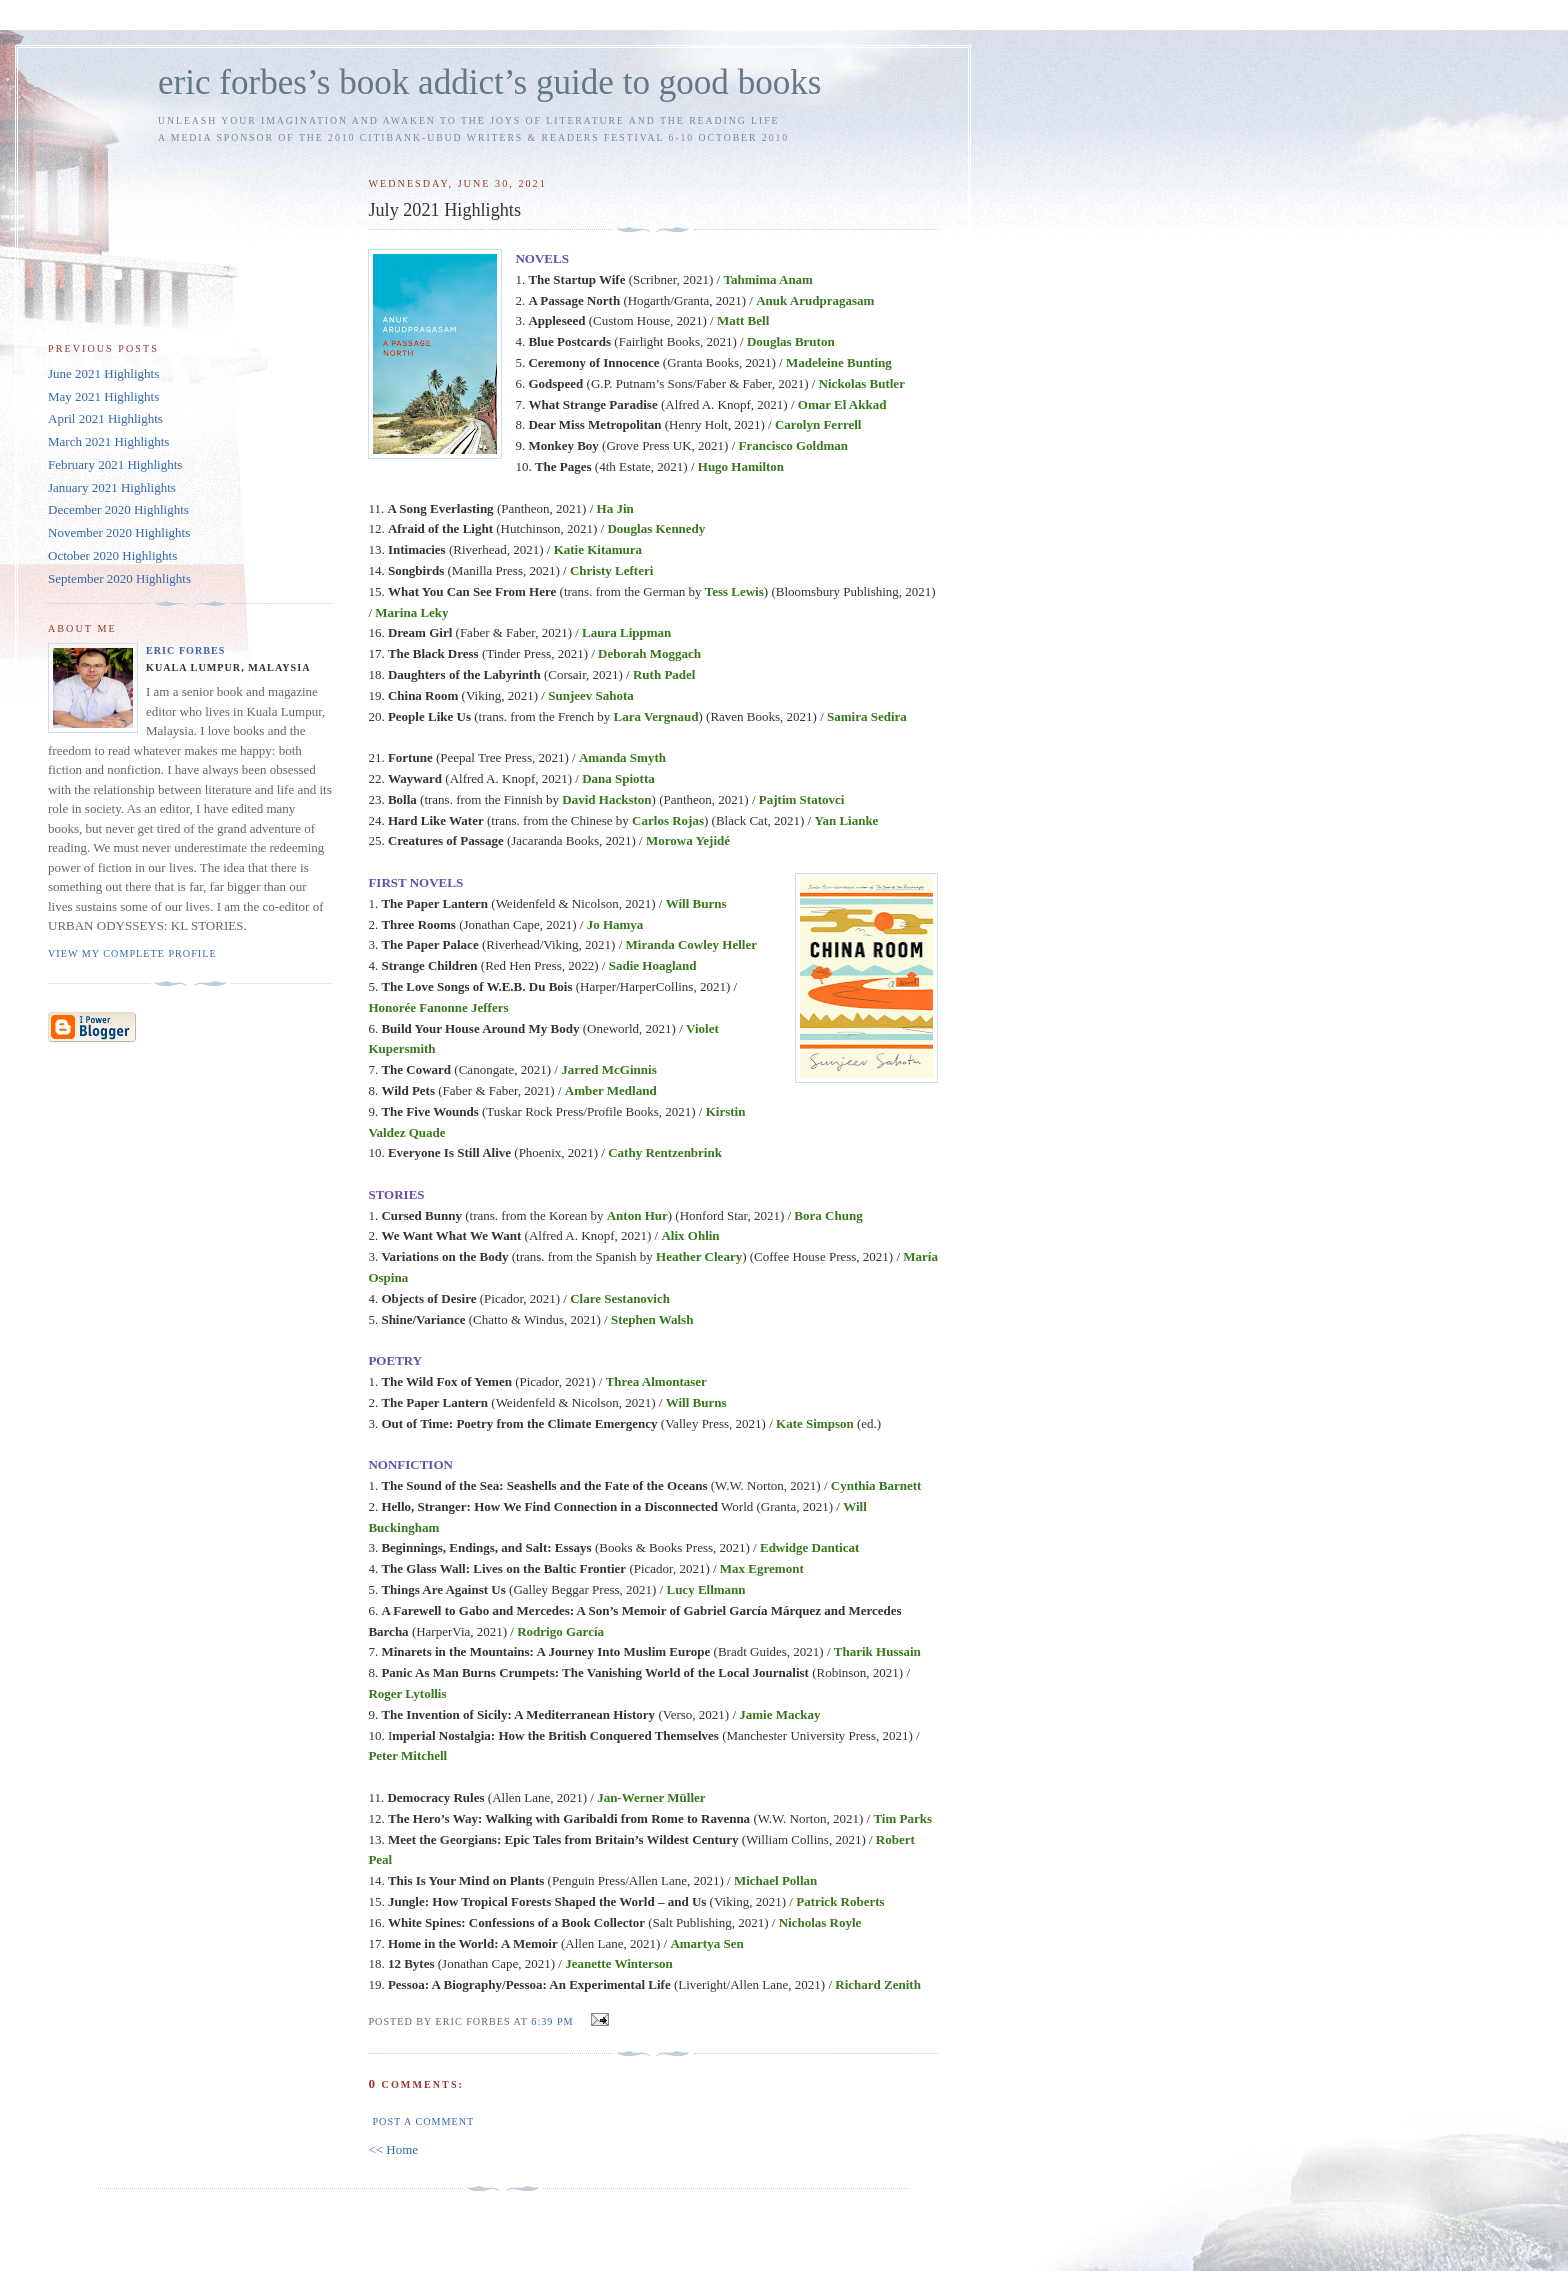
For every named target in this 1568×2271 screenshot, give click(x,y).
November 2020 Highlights (119, 532)
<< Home (393, 2149)
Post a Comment (423, 2121)
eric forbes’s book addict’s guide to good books (489, 82)
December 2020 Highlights (118, 509)
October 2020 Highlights (112, 555)
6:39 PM (552, 2021)
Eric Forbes (186, 650)
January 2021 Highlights (112, 487)
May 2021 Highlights (103, 396)
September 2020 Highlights (119, 578)
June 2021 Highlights (103, 373)
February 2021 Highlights (115, 464)
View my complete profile (132, 953)
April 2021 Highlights (105, 418)
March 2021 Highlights (108, 441)
